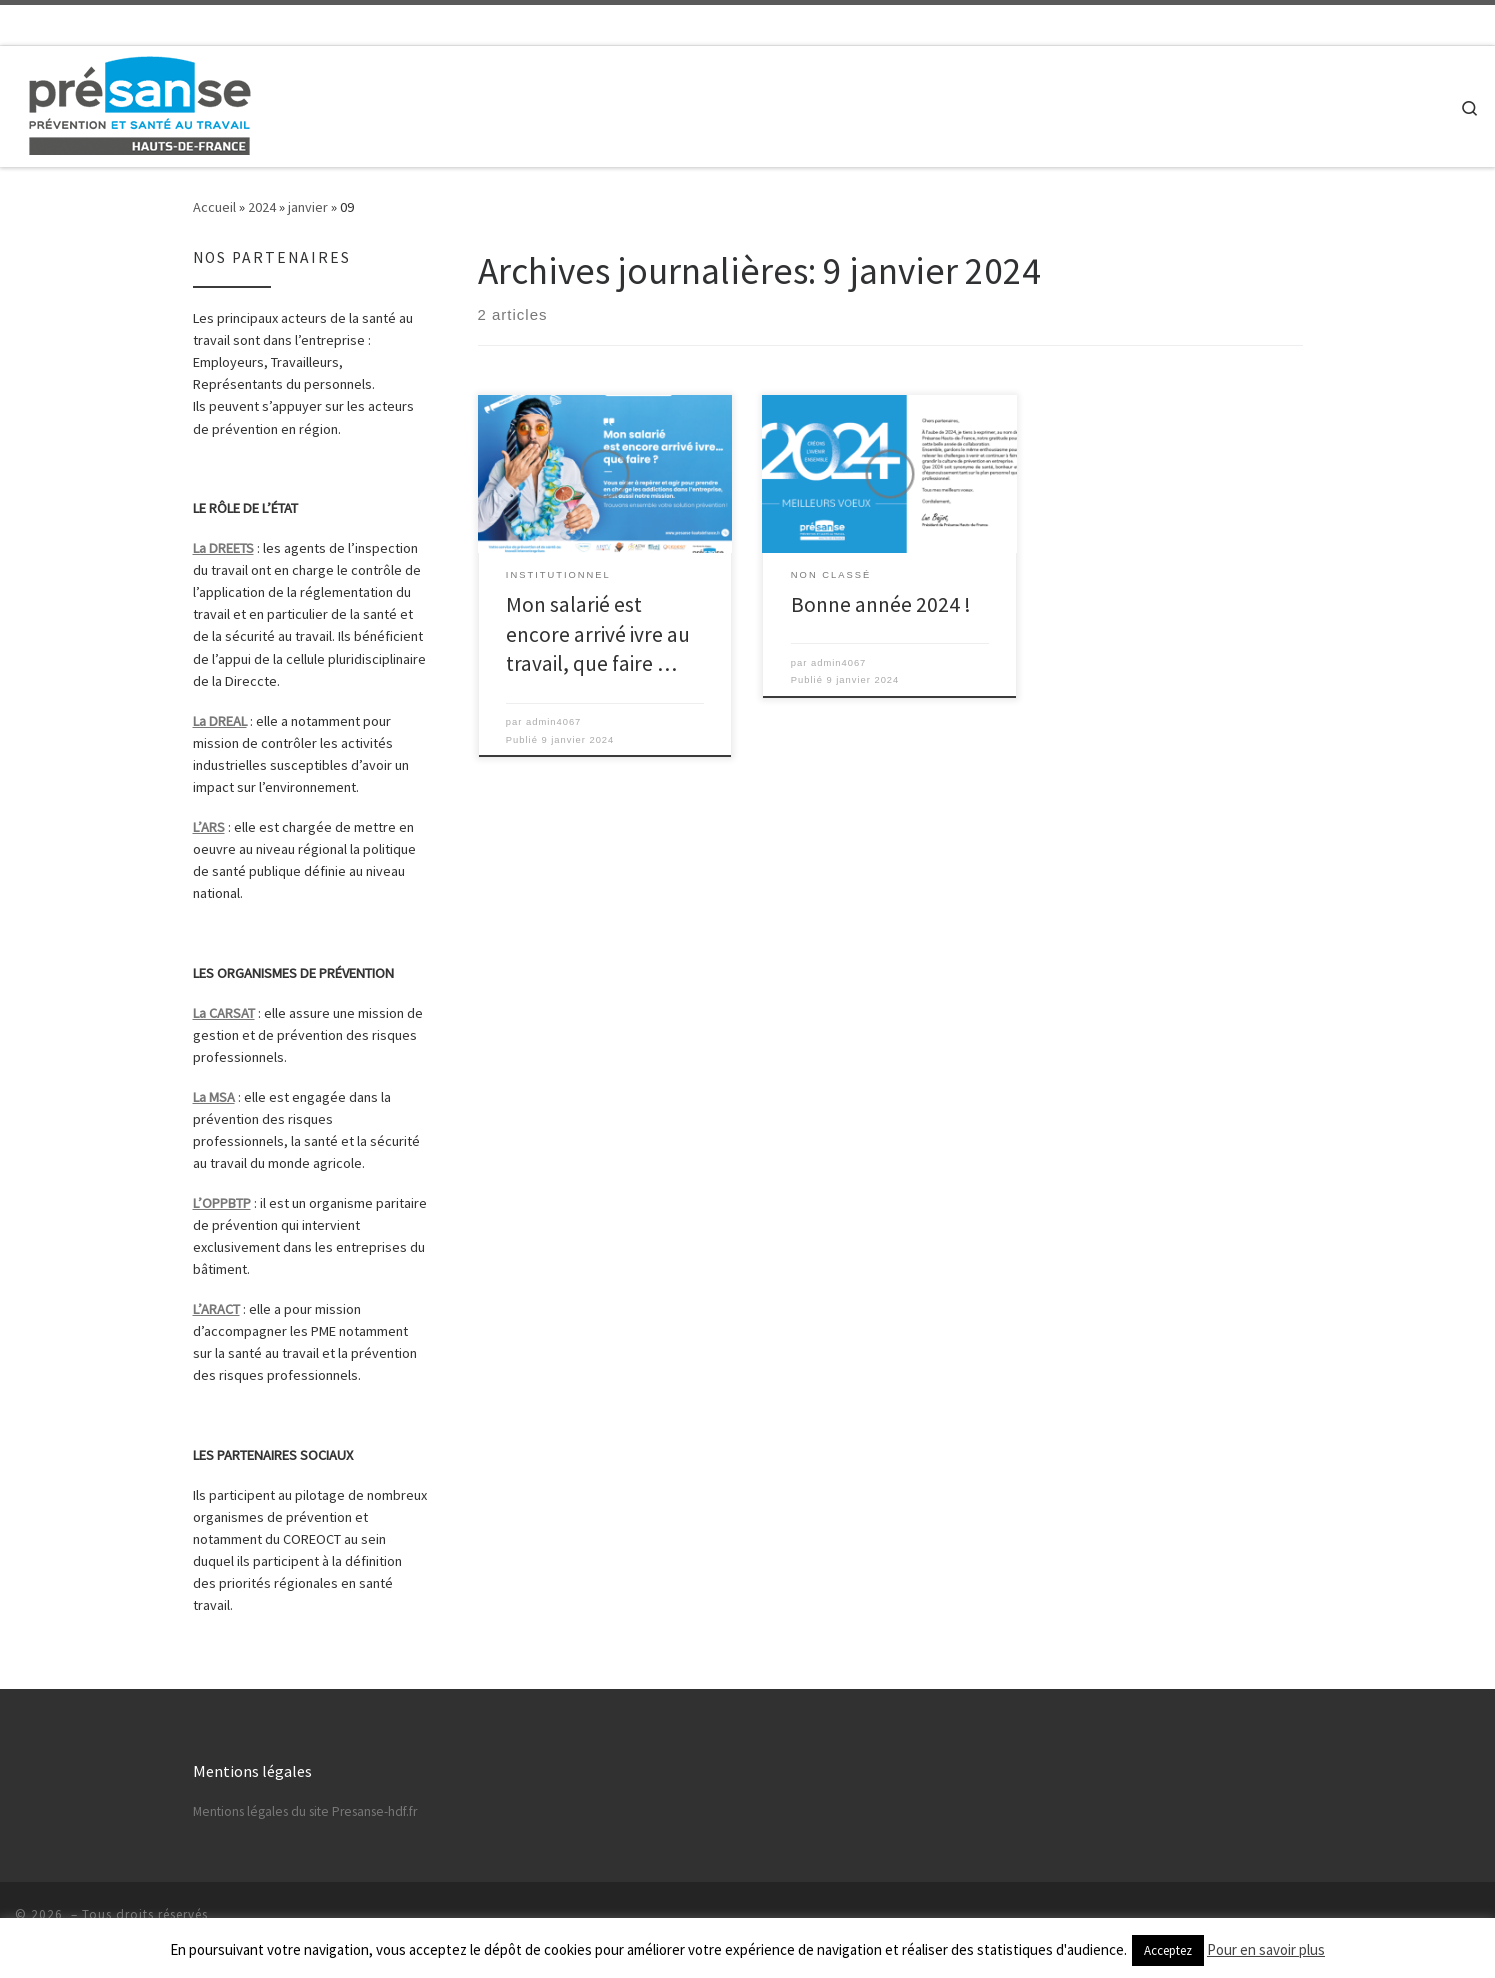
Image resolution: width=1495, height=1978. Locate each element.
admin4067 (553, 722)
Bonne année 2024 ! (881, 604)
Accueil (214, 207)
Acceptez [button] (1168, 1950)
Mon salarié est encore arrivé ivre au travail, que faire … (598, 634)
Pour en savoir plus (1266, 1949)
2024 (262, 207)
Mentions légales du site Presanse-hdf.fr (305, 1811)
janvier (308, 207)
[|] (140, 102)
